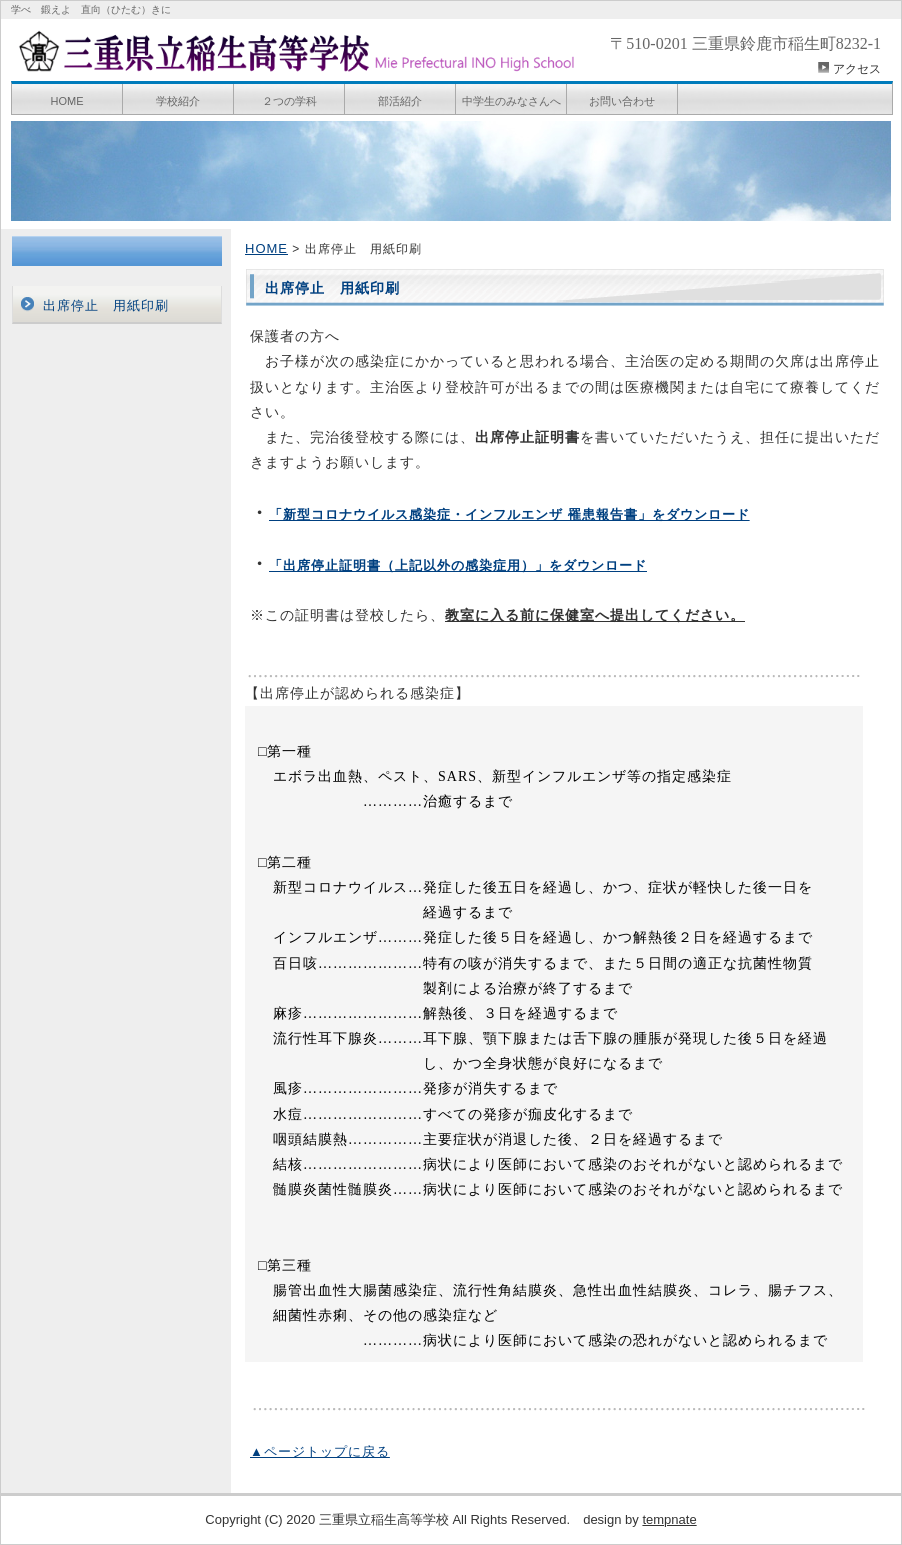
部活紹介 (400, 101)
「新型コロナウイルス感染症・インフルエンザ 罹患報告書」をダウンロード (509, 514)
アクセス (857, 69)
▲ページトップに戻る (320, 1451)
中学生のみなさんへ (511, 101)
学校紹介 (178, 101)
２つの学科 (289, 101)
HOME (67, 101)
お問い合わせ (622, 101)
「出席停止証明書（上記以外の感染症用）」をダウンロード (458, 565)
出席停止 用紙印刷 (106, 305)
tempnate (669, 1519)
